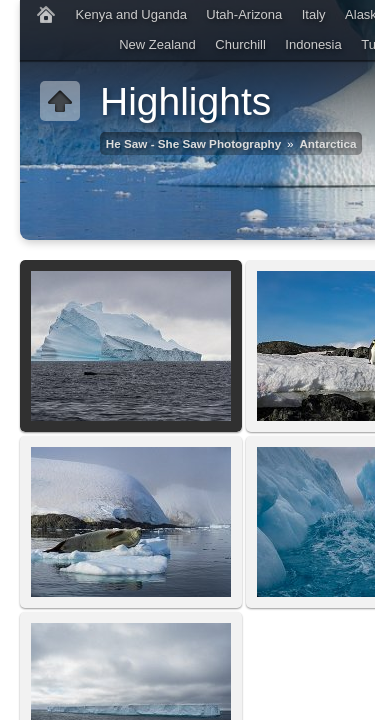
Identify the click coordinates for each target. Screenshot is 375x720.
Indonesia (313, 44)
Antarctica (327, 143)
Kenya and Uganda (131, 14)
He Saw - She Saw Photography (193, 143)
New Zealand (157, 44)
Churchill (240, 44)
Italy (314, 14)
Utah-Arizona (244, 14)
